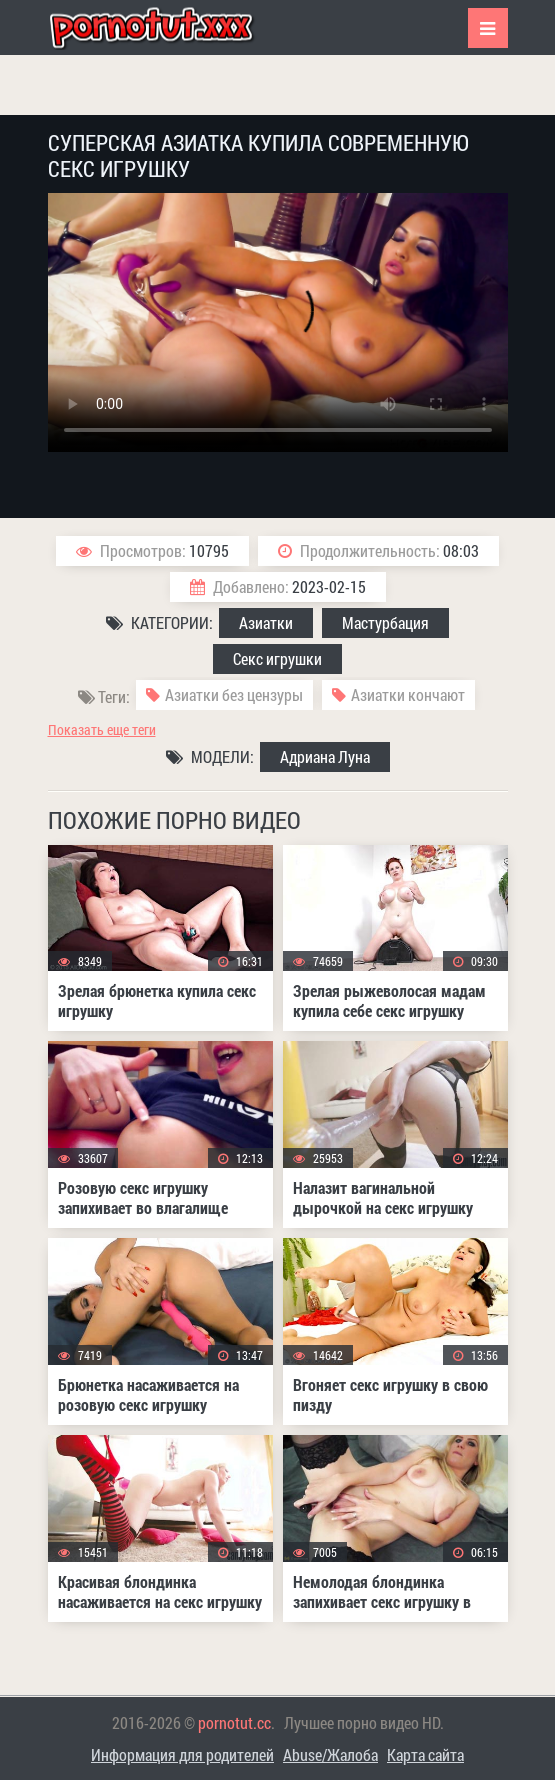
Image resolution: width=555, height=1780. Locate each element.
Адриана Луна (325, 756)
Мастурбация (385, 622)
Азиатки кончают (408, 694)
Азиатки (266, 622)
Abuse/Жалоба (330, 1754)
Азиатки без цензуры (234, 694)
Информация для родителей (182, 1754)
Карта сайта (425, 1754)
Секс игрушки (277, 658)
